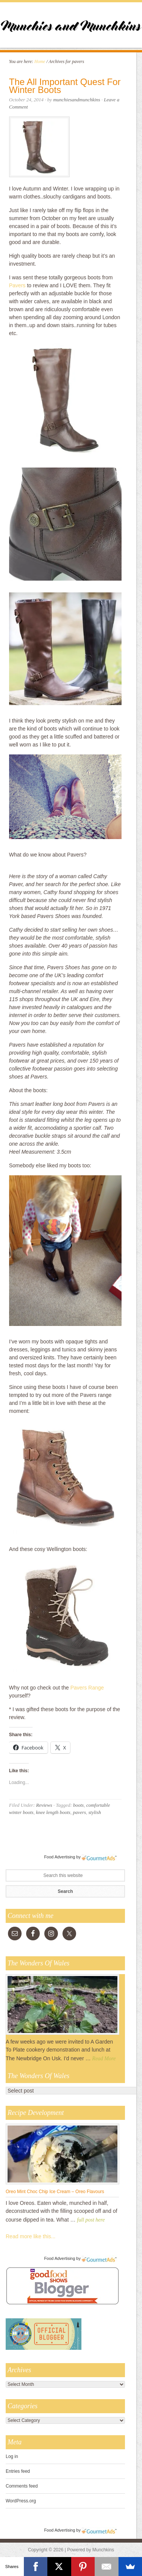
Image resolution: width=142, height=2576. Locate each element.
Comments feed (22, 2486)
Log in (12, 2456)
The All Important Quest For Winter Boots (65, 86)
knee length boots (53, 1812)
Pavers (17, 285)
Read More (103, 2058)
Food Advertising (59, 1857)
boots (78, 1805)
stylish (95, 1812)
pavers (79, 1812)
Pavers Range (87, 1688)
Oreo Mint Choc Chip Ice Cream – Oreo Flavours (55, 2191)
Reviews (44, 1805)
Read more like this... (31, 2236)
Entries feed (18, 2471)
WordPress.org (21, 2501)
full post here (91, 2220)
